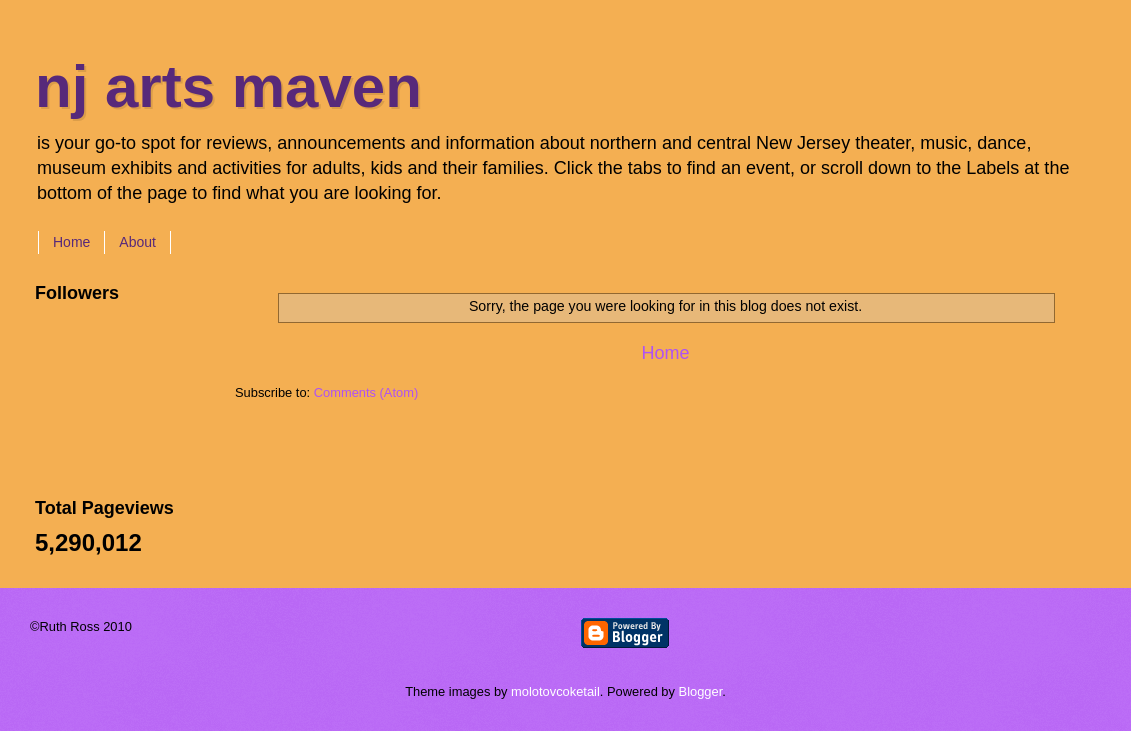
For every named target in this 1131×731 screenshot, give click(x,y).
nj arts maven (228, 86)
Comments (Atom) (366, 392)
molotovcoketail (555, 691)
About (137, 242)
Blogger (701, 691)
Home (71, 242)
